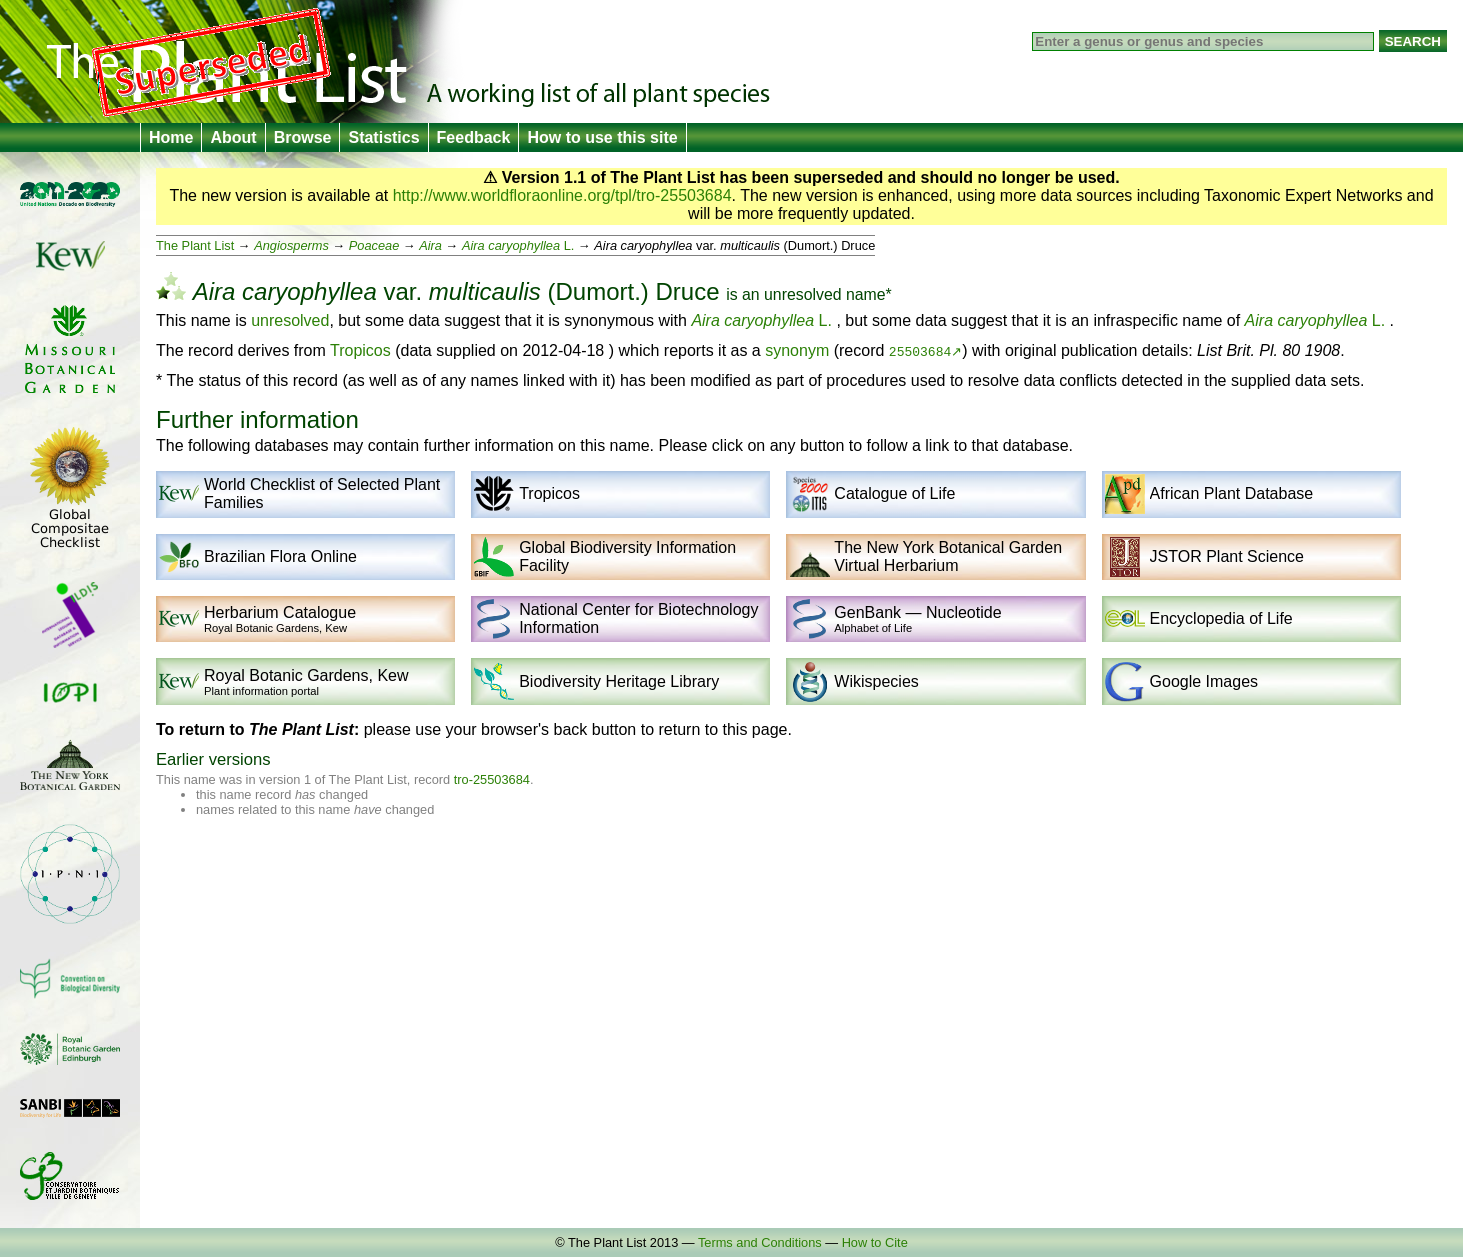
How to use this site (602, 137)
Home (171, 137)
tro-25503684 (492, 779)
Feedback (474, 137)
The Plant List (195, 245)
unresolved (802, 294)
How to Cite (875, 1242)
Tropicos (360, 350)
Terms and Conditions (760, 1242)
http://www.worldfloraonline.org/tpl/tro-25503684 (562, 195)
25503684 (920, 351)
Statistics (383, 137)
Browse (303, 137)
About (233, 137)
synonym (797, 350)
